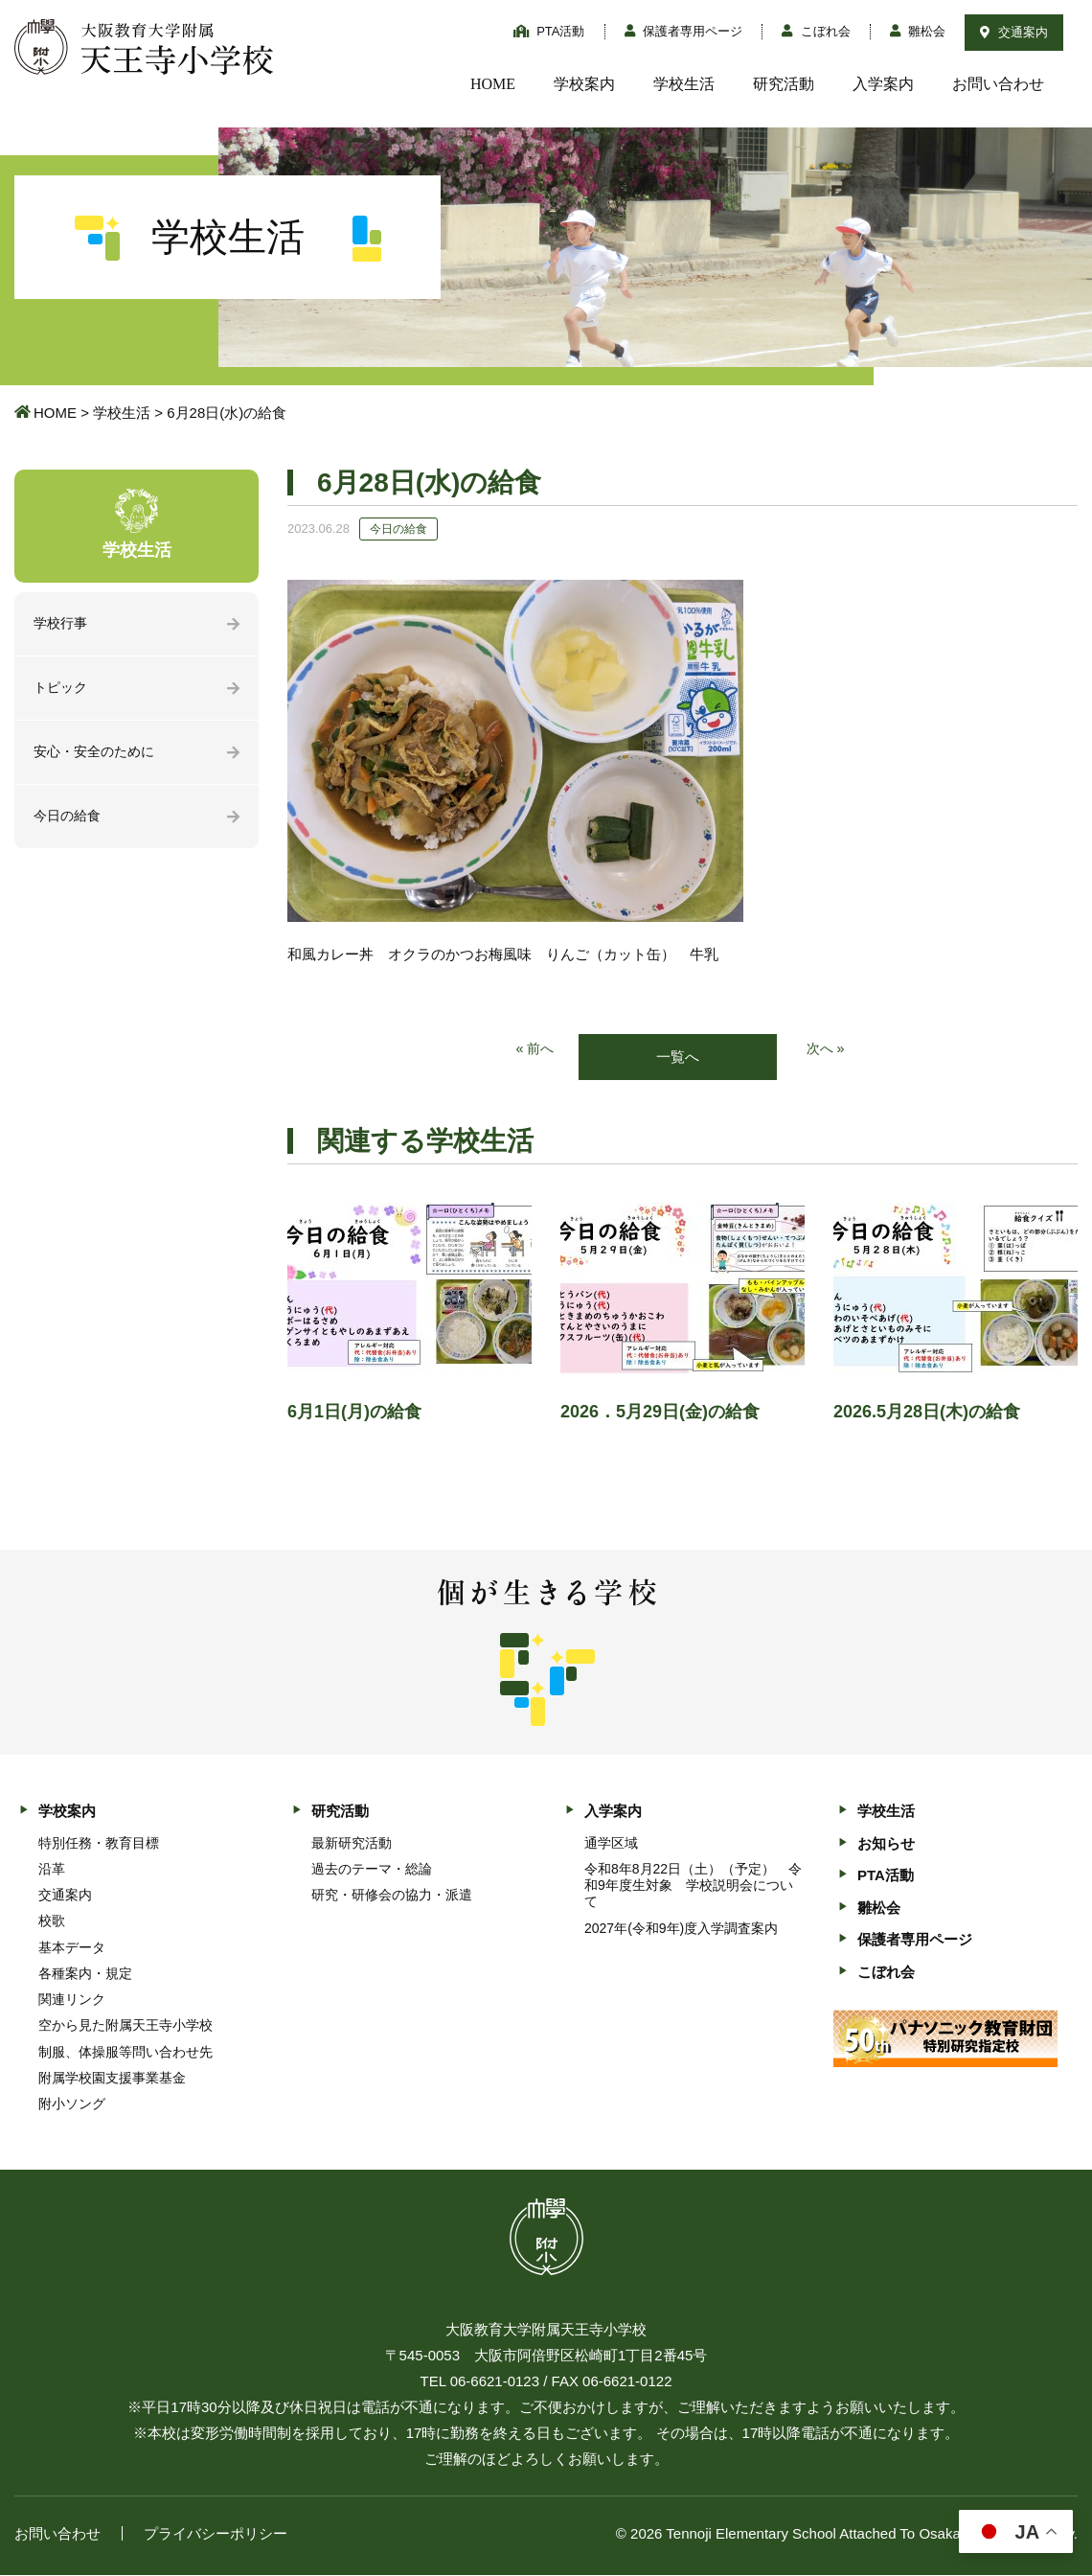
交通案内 (1014, 32)
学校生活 (684, 84)
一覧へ (677, 1057)
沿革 (51, 1869)
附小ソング (71, 2104)
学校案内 (584, 84)
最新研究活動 (351, 1844)
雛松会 (918, 31)
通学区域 (611, 1844)
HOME (492, 84)
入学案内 (883, 84)
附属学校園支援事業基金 (112, 2078)
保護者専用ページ (684, 31)
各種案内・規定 (85, 1974)
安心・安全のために (98, 755)
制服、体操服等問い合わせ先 (125, 2052)
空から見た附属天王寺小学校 (125, 2026)
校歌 (51, 1921)
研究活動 (783, 84)
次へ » (827, 1050)
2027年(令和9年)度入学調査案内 (681, 1929)
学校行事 (62, 624)
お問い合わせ (998, 84)
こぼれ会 (816, 31)
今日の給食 (69, 820)
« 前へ (534, 1050)
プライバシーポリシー (215, 2534)
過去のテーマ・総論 (371, 1869)
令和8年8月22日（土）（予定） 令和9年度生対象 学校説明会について (693, 1886)
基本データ (71, 1948)
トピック (62, 689)
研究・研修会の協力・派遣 (391, 1895)
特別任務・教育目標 (98, 1844)
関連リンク (71, 2000)
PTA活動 (549, 31)
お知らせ (886, 1844)
